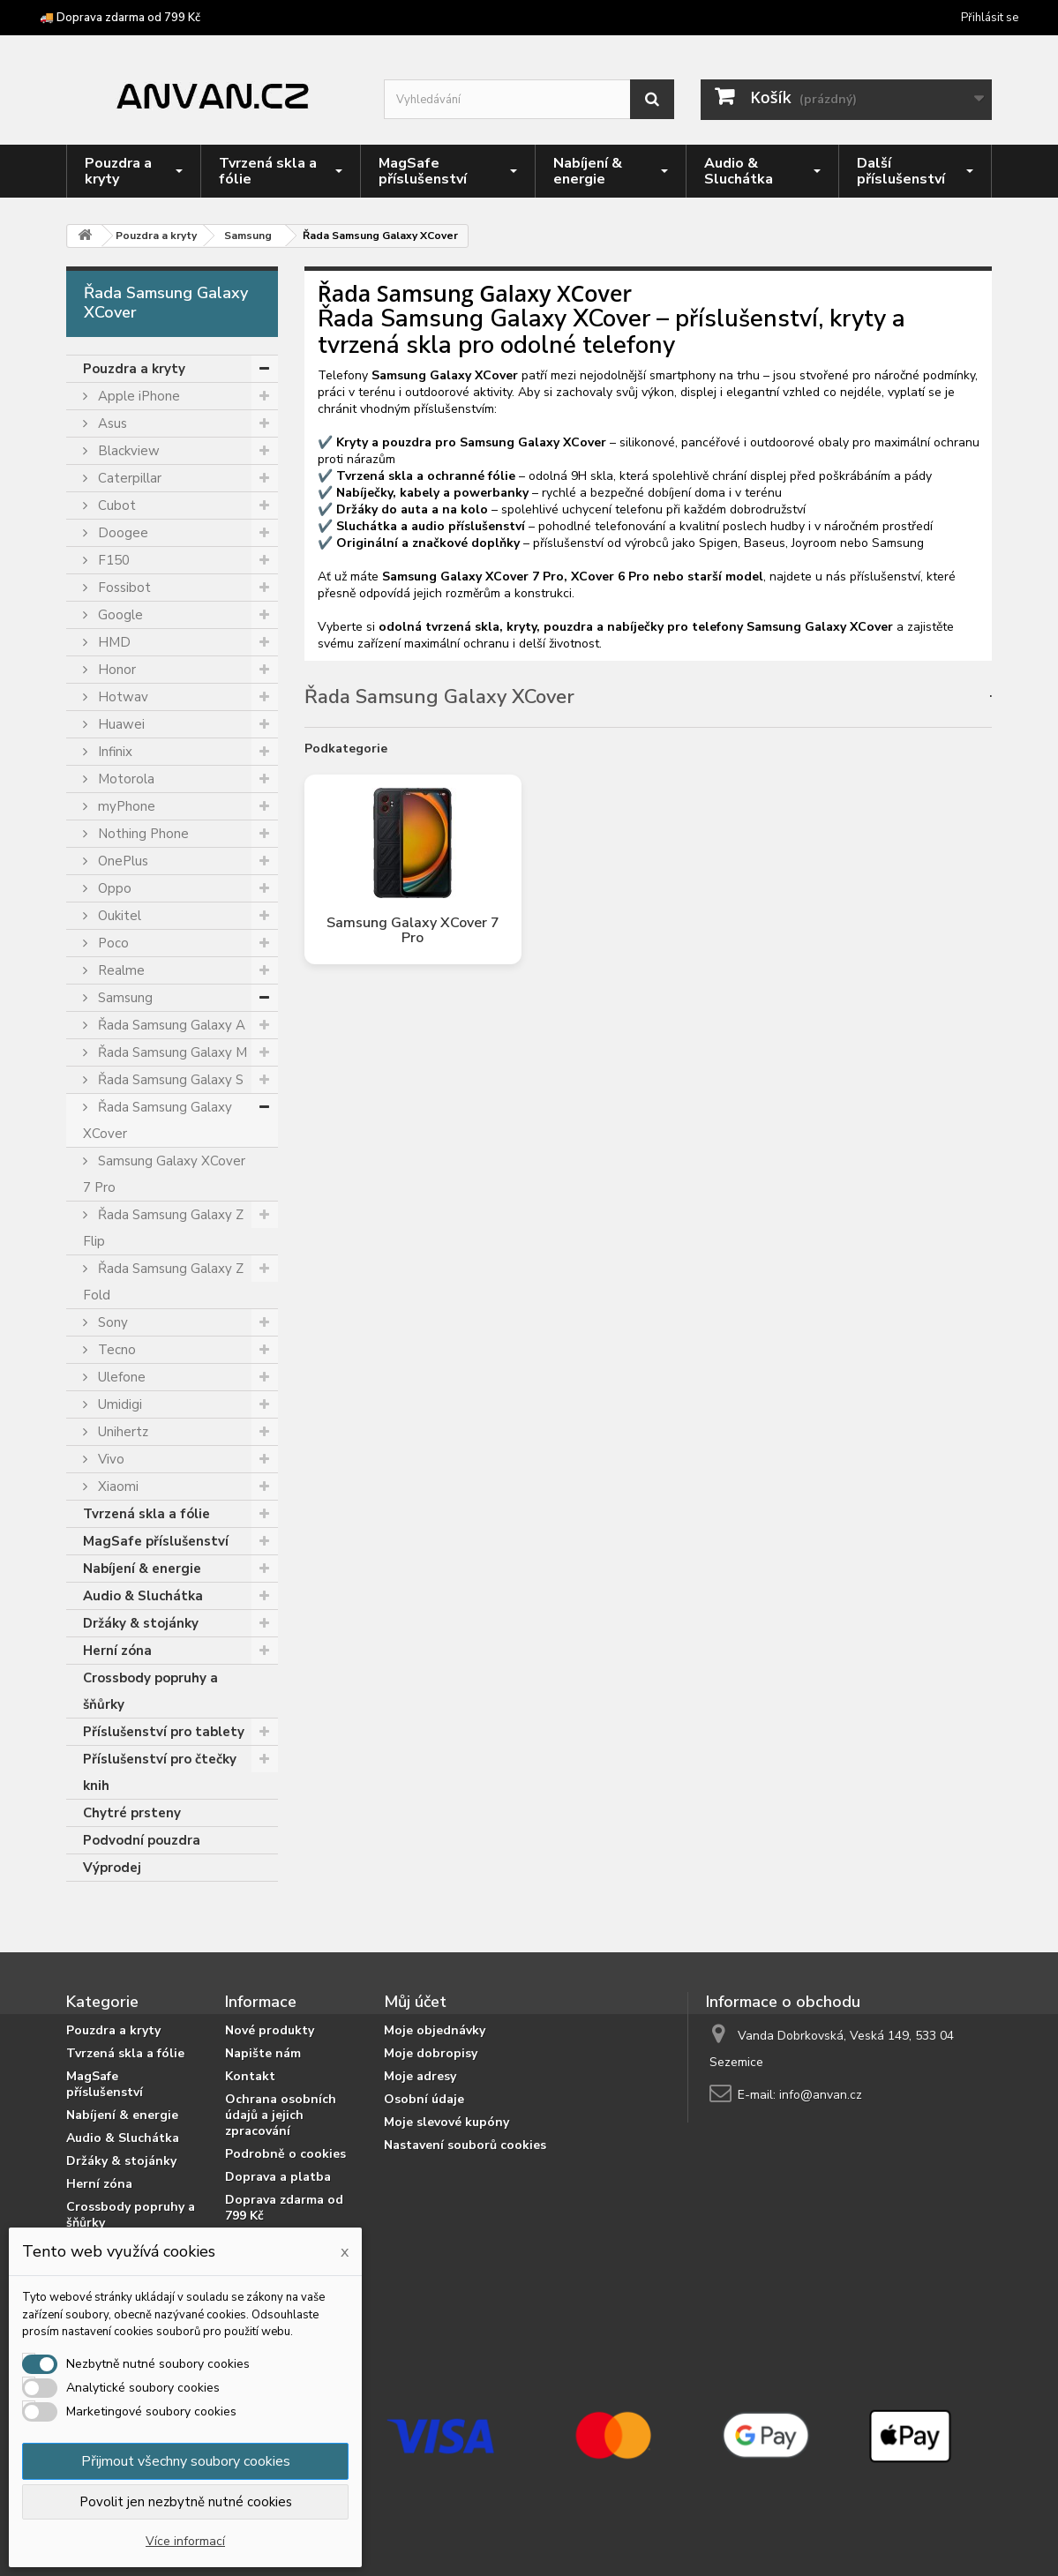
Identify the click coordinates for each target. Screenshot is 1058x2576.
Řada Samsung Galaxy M (170, 1052)
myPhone (124, 806)
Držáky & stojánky (141, 1623)
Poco (111, 943)
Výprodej (112, 1867)
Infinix (113, 751)
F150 (112, 560)
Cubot (115, 505)
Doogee (121, 533)
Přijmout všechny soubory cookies (185, 2461)
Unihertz (121, 1432)
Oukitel (117, 916)
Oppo (112, 888)
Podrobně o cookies (285, 2153)
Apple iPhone (137, 396)
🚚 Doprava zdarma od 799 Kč (120, 18)
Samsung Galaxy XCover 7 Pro (164, 1174)
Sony (111, 1322)
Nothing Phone (141, 833)
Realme (119, 970)
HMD (112, 642)
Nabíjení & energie (142, 1568)
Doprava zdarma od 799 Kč (284, 2207)
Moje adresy (420, 2076)
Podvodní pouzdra (141, 1840)
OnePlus (121, 861)
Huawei (119, 724)
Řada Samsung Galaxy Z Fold (163, 1282)
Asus (110, 423)
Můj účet (415, 2001)
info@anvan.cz (820, 2094)
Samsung (123, 998)
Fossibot (122, 587)
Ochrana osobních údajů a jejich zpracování (280, 2115)
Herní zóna (117, 1650)
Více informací (185, 2541)
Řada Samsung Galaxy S (169, 1080)
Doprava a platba (278, 2176)
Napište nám (263, 2053)
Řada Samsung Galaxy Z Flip (163, 1228)
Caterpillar (127, 478)
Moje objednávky (434, 2030)
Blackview (127, 451)
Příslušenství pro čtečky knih (159, 1772)
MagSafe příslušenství (156, 1541)
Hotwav (121, 697)
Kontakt (250, 2076)
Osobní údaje (424, 2099)
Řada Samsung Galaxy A (169, 1025)
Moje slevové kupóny (446, 2122)
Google (118, 615)
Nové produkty (269, 2030)
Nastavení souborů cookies (465, 2145)
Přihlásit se (989, 18)
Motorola (124, 779)
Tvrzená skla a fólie (146, 1514)
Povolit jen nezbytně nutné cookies (185, 2502)
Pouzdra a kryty (134, 369)
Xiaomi (116, 1486)
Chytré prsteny (132, 1813)
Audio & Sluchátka (143, 1596)
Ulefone (120, 1377)
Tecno (115, 1350)
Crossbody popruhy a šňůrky (150, 1691)
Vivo (109, 1459)
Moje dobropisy (430, 2053)
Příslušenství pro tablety (163, 1732)
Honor (115, 669)
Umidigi (118, 1404)
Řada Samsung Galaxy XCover (157, 1120)
